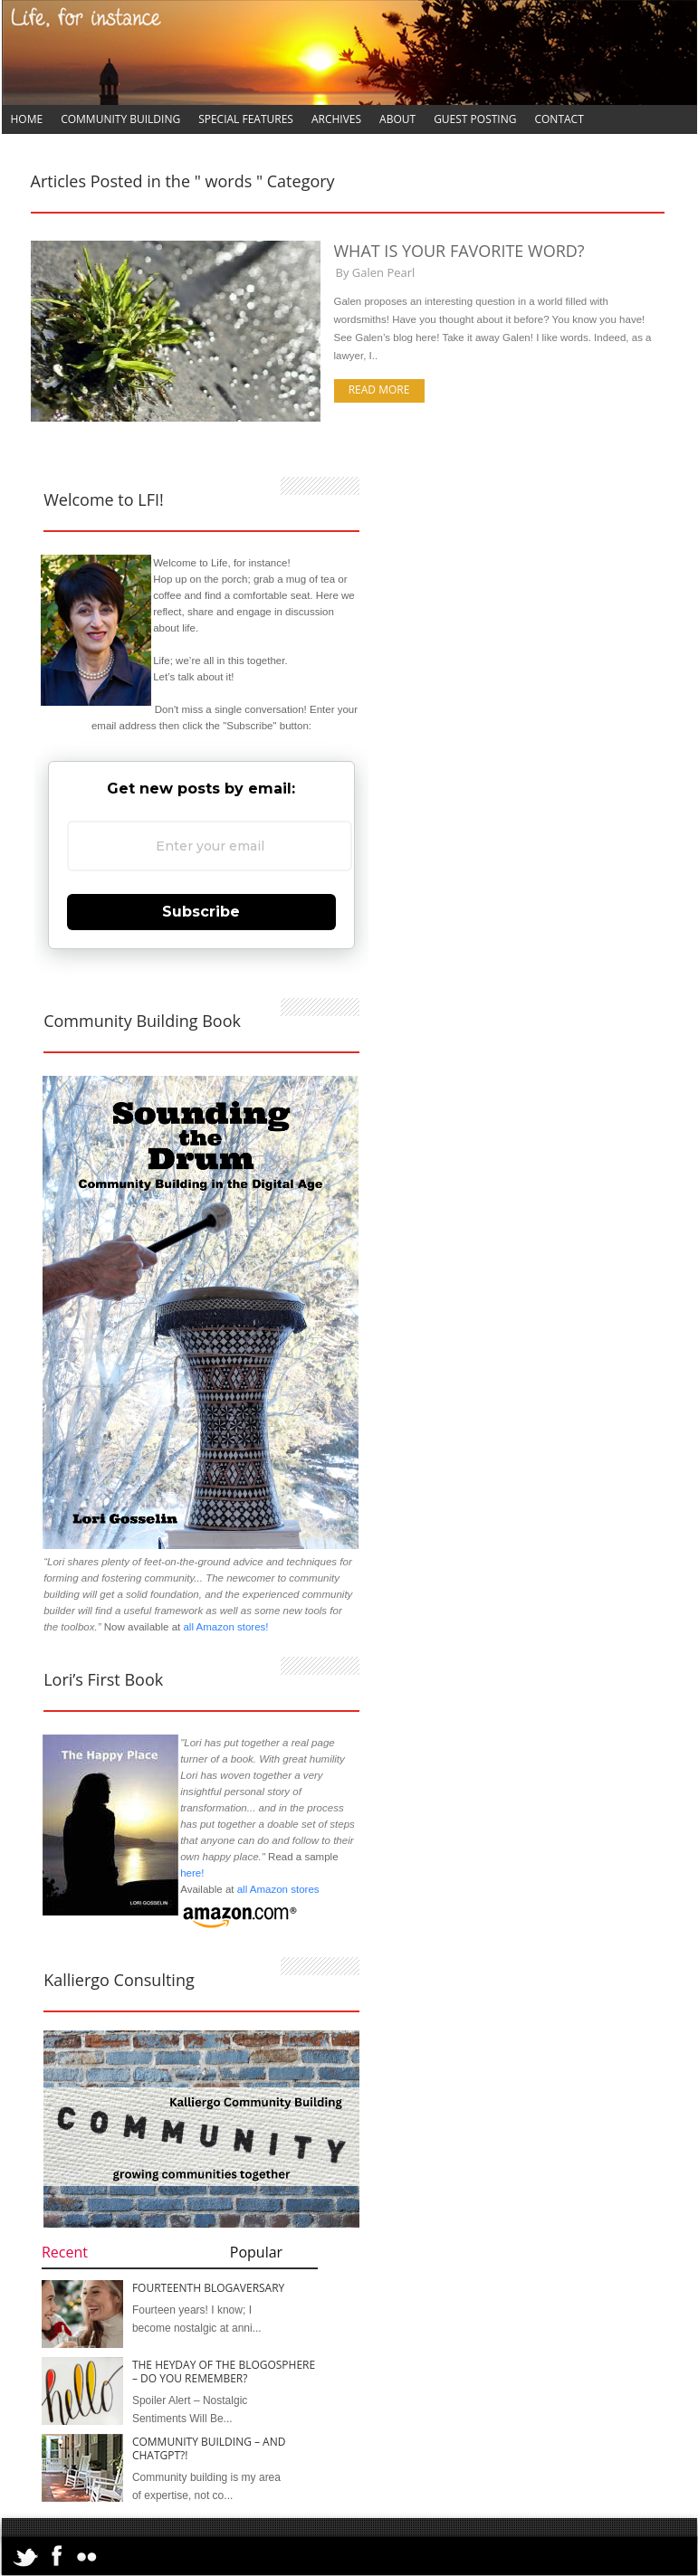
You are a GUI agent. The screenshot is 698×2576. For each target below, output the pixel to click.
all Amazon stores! (225, 1626)
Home (27, 119)
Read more (379, 389)
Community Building (120, 119)
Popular (256, 2252)
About (397, 119)
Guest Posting (475, 119)
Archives (336, 119)
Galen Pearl (384, 272)
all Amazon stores (276, 1889)
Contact (558, 119)
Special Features (245, 119)
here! (192, 1873)
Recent (65, 2252)
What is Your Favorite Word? (459, 250)
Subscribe (201, 911)
